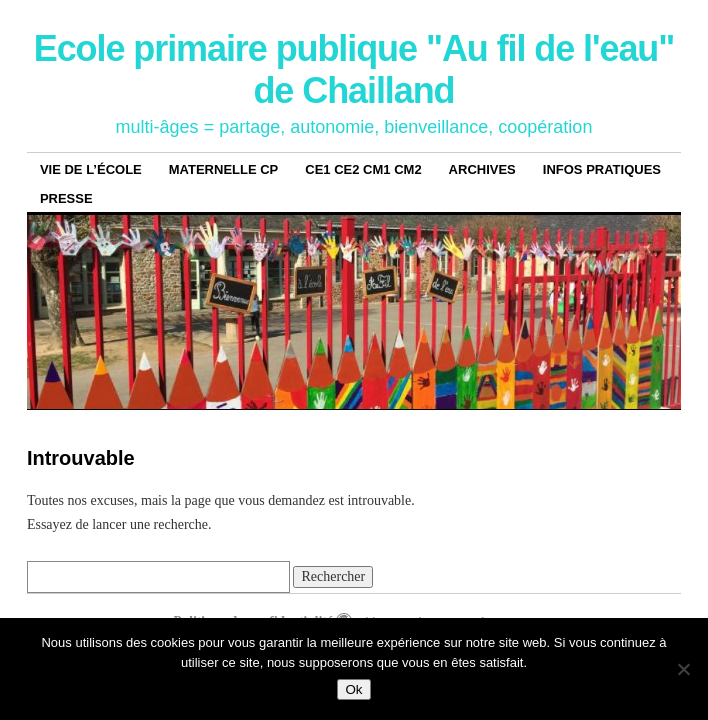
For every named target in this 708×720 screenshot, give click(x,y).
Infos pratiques (602, 169)
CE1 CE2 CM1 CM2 (363, 169)
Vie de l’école (91, 169)
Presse (66, 198)
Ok (353, 689)
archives (482, 169)
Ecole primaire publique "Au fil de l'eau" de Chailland (354, 69)
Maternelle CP (224, 169)
